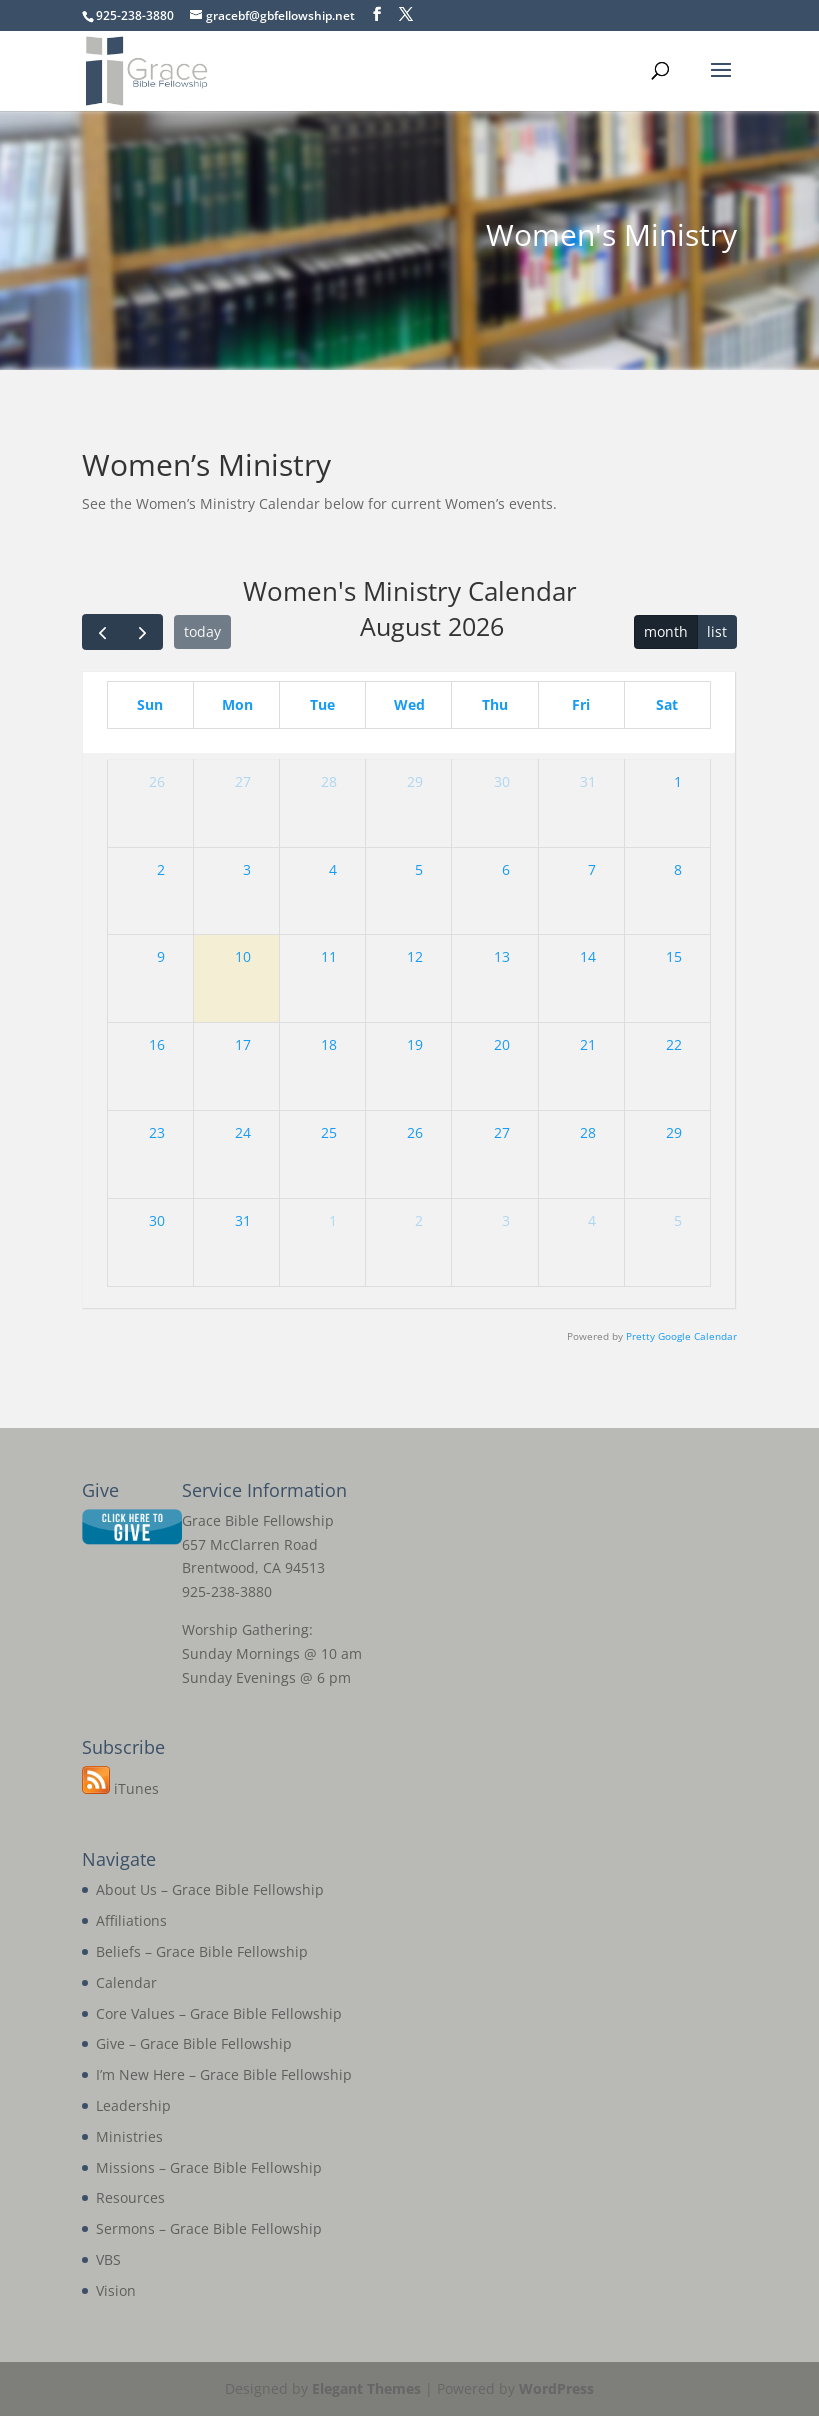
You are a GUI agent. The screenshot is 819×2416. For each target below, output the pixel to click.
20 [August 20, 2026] (502, 1044)
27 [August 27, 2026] (502, 1132)
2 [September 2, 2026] (419, 1220)
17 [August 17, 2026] (243, 1044)
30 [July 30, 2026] (502, 781)
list (717, 631)
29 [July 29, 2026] (415, 781)
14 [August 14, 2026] (588, 956)
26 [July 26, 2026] (157, 781)
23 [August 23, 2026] (157, 1132)
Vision (116, 2290)
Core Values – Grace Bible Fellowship (219, 2013)
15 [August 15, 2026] (674, 956)
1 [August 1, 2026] (678, 781)
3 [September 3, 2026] (506, 1220)
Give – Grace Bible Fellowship (194, 2043)
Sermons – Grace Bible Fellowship (209, 2228)
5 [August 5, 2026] (419, 869)
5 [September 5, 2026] (678, 1220)
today (202, 631)
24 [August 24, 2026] (243, 1132)
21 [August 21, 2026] (588, 1044)
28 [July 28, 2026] (329, 781)
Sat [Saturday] (667, 704)
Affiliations (131, 1920)
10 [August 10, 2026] (243, 956)
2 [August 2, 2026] (161, 869)
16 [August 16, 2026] (157, 1044)
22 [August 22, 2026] (674, 1044)
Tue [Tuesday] (322, 704)
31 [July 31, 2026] (588, 781)
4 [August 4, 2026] (333, 869)
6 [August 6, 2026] (506, 869)
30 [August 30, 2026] (157, 1220)
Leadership (133, 2105)
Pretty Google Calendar (681, 1336)
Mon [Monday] (237, 704)
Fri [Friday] (581, 704)
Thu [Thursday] (495, 704)
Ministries (129, 2136)
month (666, 631)
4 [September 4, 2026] (592, 1220)
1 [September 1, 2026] (333, 1220)
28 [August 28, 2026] (588, 1132)
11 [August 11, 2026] (329, 956)
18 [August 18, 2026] (329, 1044)
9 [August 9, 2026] (161, 956)
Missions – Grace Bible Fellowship (209, 2167)
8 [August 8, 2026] (678, 869)
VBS (108, 2259)
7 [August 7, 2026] (592, 869)
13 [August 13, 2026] (502, 956)
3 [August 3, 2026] (247, 869)
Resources (130, 2197)
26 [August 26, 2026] (415, 1132)
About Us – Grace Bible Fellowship (210, 1889)
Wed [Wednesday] (409, 704)
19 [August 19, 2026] (415, 1044)
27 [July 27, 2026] (243, 781)
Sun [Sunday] (150, 704)
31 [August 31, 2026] (243, 1220)
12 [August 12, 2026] (415, 956)
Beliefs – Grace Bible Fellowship (202, 1951)
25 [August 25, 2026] (329, 1132)
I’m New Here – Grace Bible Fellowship (224, 2074)
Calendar (126, 1982)
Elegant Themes (366, 2388)
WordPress (556, 2388)
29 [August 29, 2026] (674, 1132)
